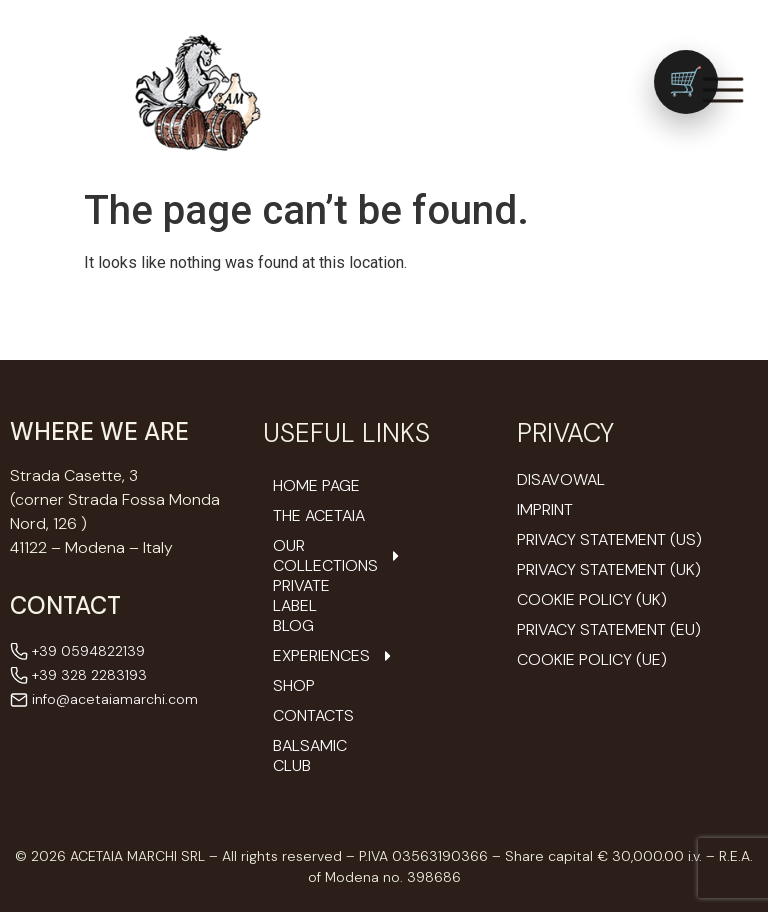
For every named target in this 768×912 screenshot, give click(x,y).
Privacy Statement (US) (609, 539)
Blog (293, 626)
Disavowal (561, 479)
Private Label (301, 596)
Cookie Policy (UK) (592, 599)
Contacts (313, 716)
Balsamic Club (310, 756)
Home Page (316, 486)
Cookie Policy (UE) (592, 659)
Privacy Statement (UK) (609, 569)
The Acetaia (319, 516)
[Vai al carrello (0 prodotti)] (686, 82)
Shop (294, 686)
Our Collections (321, 556)
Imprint (545, 509)
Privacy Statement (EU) (609, 629)
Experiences (321, 656)
